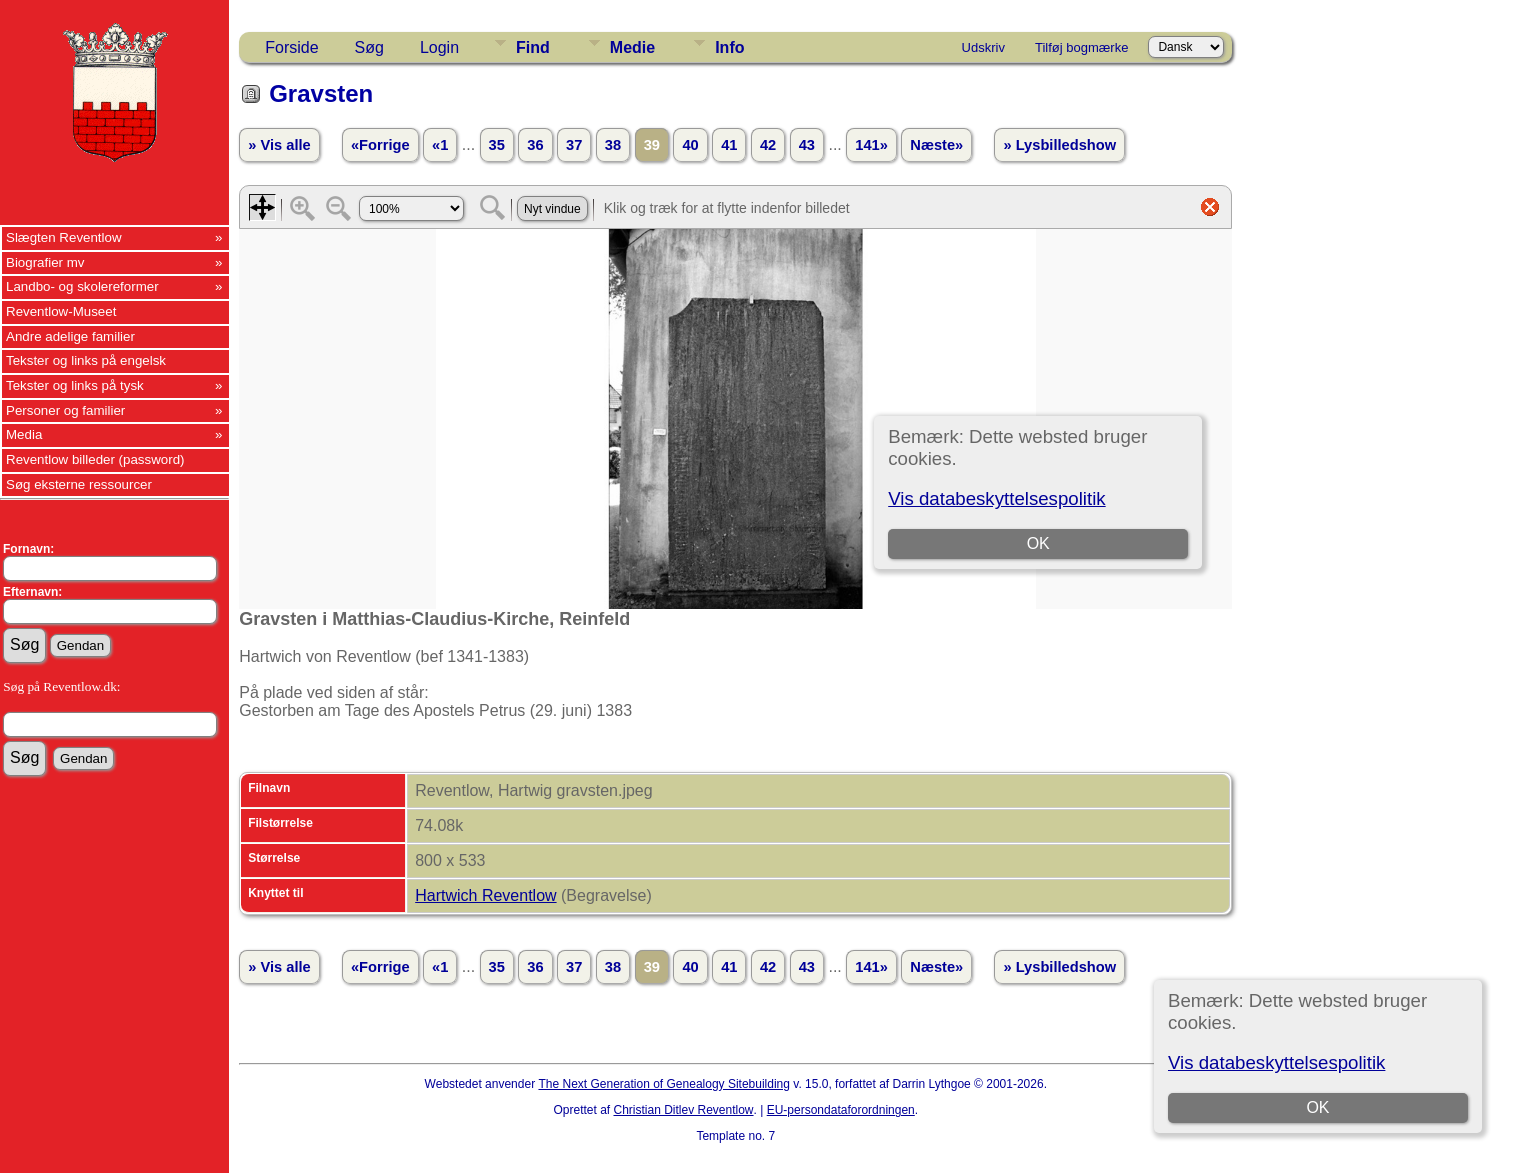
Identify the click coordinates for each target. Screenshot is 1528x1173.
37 (574, 145)
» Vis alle (279, 145)
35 (497, 145)
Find (533, 47)
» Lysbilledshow (1059, 145)
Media (24, 434)
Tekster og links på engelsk (86, 360)
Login (439, 47)
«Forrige (380, 145)
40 (690, 145)
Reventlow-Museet (61, 311)
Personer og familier (65, 410)
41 (729, 145)
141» (871, 145)
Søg (369, 47)
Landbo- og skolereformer (82, 286)
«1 (440, 145)
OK (1318, 1107)
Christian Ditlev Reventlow (683, 1110)
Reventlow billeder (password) (95, 459)
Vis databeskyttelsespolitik (1276, 1062)
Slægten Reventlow (64, 237)
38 (613, 145)
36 (535, 145)
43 (807, 145)
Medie (632, 47)
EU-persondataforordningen (841, 1110)
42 (768, 145)
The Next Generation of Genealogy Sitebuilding (664, 1084)
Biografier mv (45, 262)
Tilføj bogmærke (1081, 47)
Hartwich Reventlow (485, 895)
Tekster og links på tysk (75, 385)
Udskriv (983, 47)
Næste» (936, 145)
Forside (291, 47)
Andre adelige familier (70, 336)
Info (729, 47)
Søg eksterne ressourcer (79, 484)
